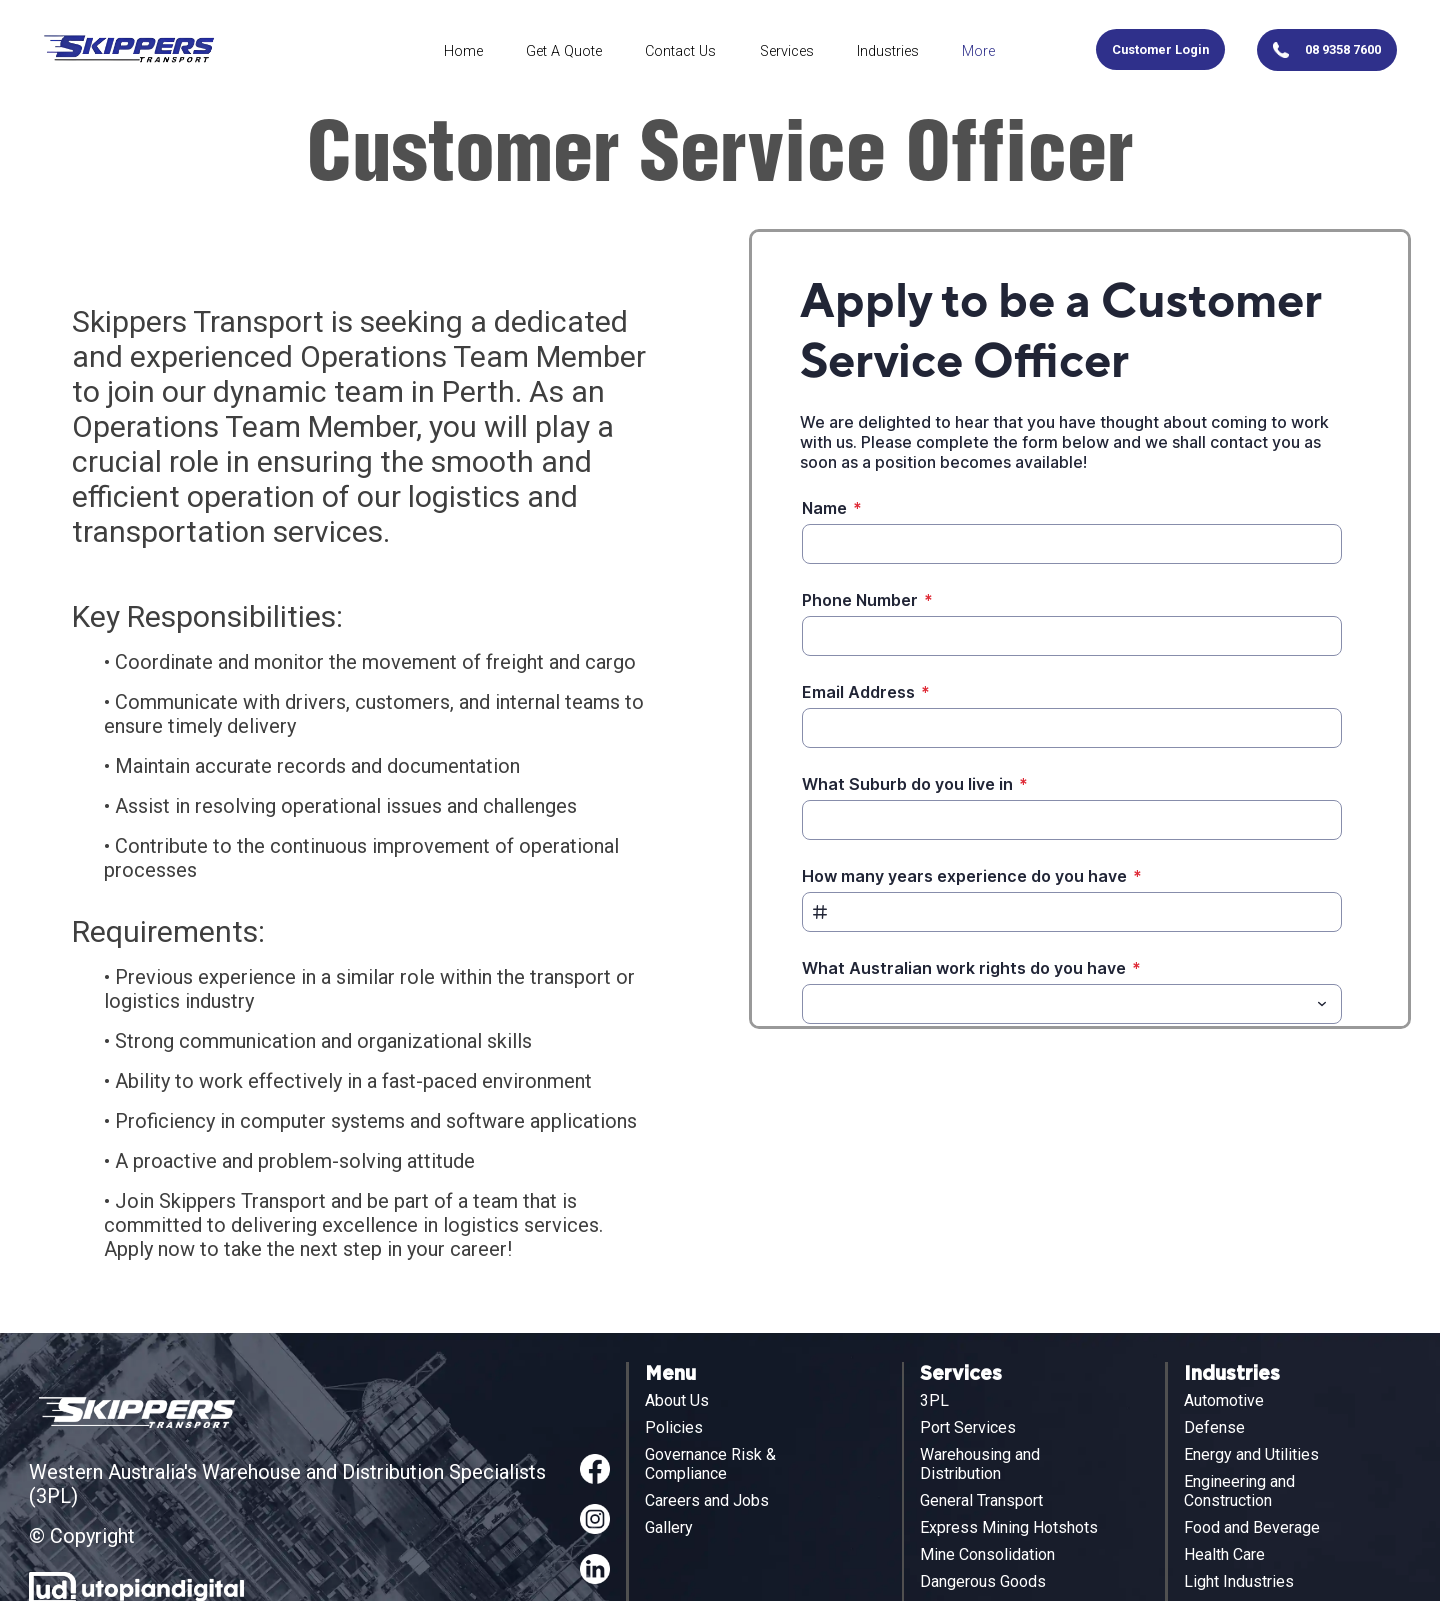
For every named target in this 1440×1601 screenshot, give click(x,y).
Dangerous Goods (983, 1581)
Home (463, 51)
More (978, 51)
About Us (677, 1400)
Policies (674, 1427)
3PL (934, 1400)
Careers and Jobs (707, 1500)
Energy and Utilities (1251, 1454)
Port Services (968, 1427)
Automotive (1224, 1400)
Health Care (1224, 1554)
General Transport (981, 1500)
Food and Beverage (1252, 1527)
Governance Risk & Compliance (710, 1464)
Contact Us (680, 51)
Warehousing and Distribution (980, 1464)
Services (787, 51)
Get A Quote (564, 51)
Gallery (669, 1527)
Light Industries (1239, 1581)
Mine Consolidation (987, 1554)
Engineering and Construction (1239, 1491)
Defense (1214, 1427)
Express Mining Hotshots (1009, 1527)
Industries (888, 51)
